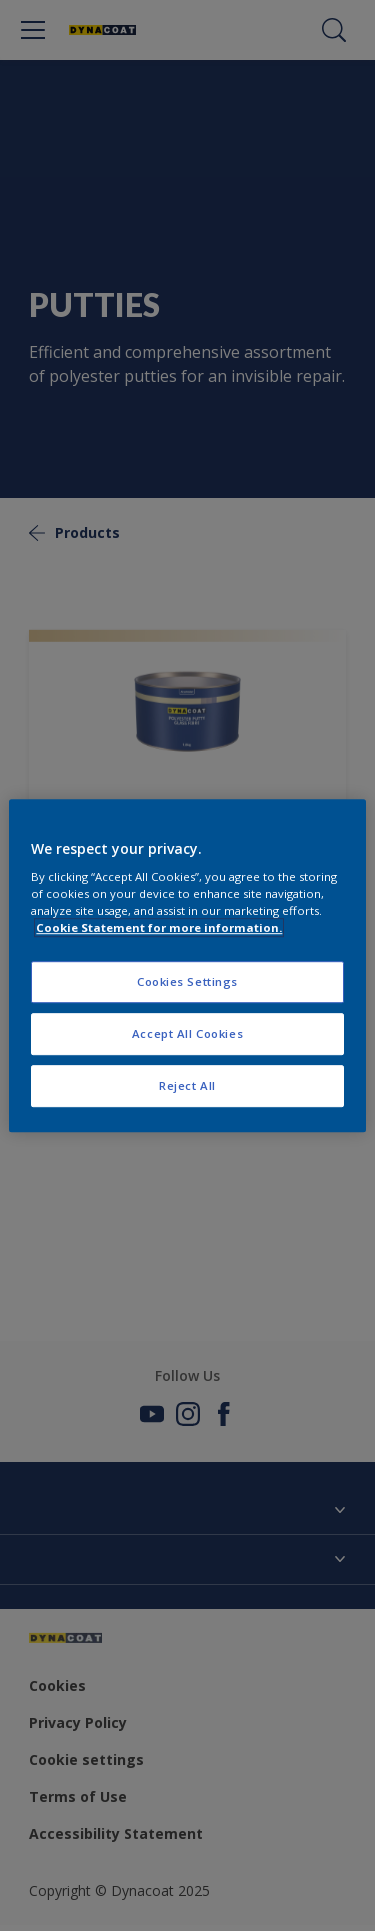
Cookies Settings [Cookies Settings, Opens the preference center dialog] (187, 982)
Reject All (187, 1085)
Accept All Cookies (187, 1033)
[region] (187, 966)
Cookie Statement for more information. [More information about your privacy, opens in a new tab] (159, 927)
